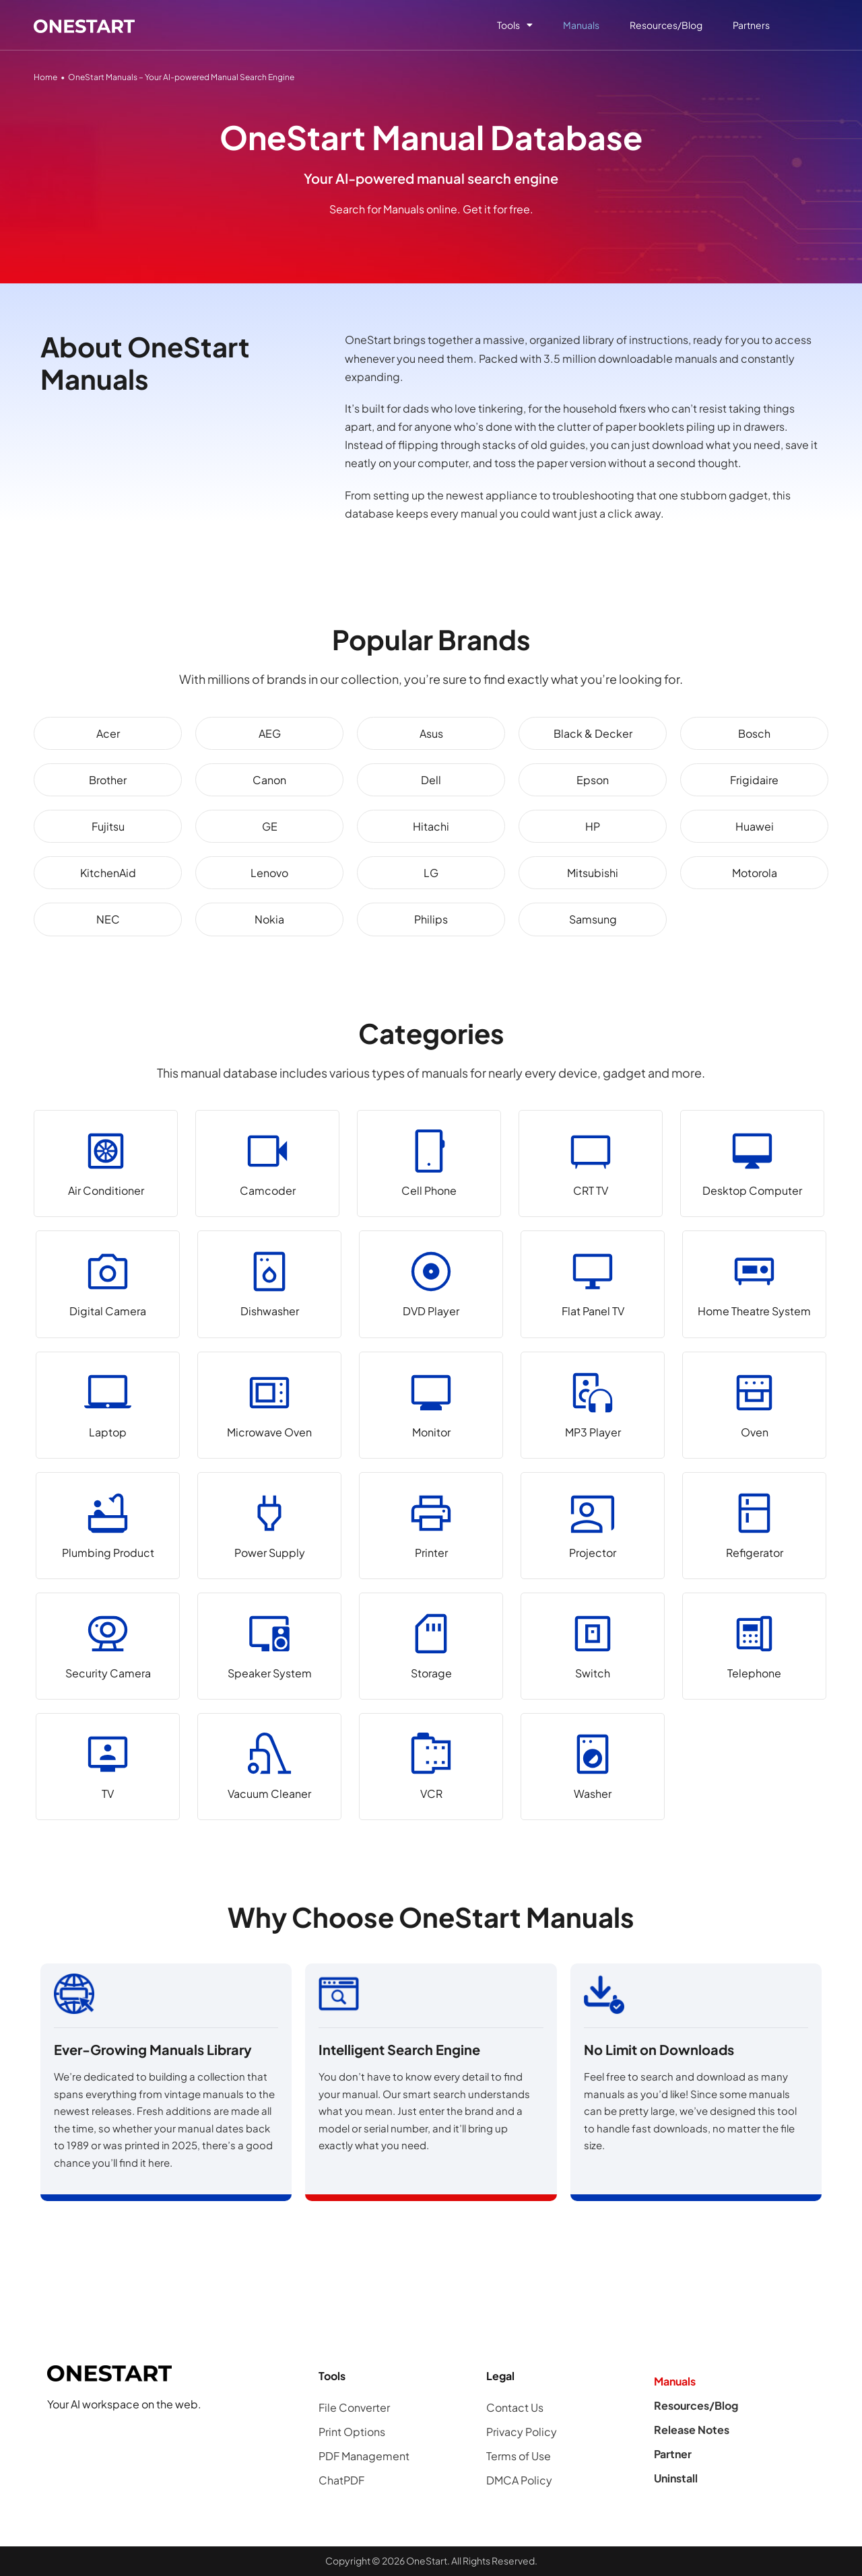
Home (45, 77)
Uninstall (676, 2478)
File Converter (354, 2407)
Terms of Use (518, 2456)
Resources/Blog (666, 25)
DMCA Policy (519, 2480)
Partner (673, 2454)
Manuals (581, 25)
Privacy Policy (521, 2432)
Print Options (352, 2432)
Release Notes (691, 2430)
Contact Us (514, 2407)
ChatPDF (341, 2480)
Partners (751, 25)
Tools (515, 25)
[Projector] (592, 1525)
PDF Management (364, 2456)
